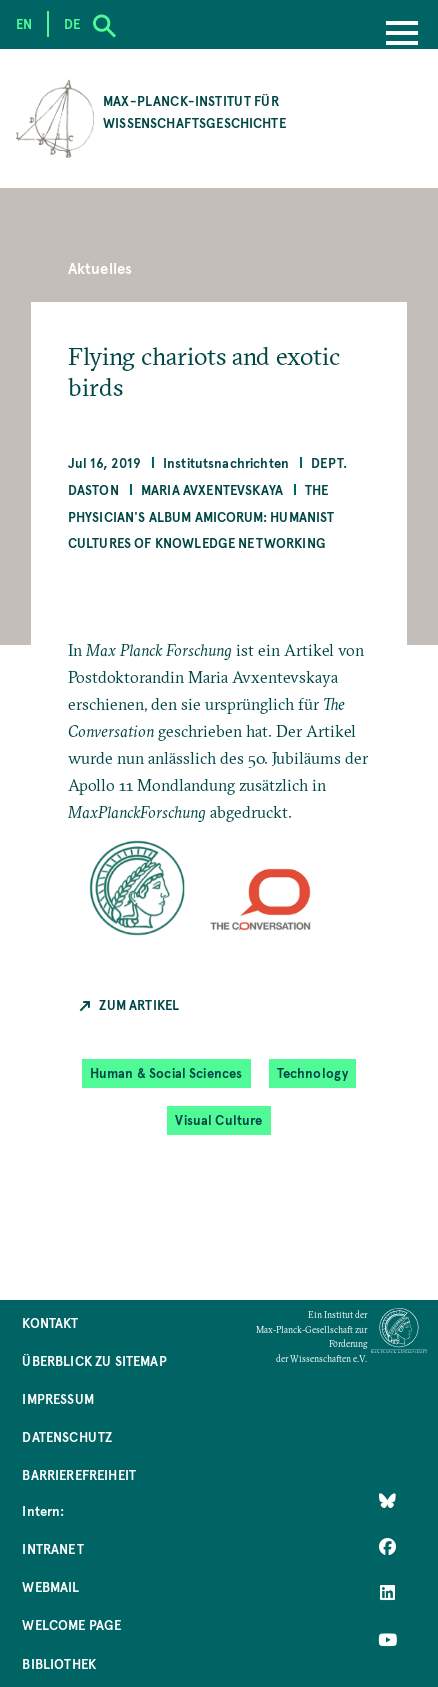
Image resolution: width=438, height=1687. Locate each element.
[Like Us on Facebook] (387, 1547)
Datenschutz (67, 1436)
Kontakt (50, 1322)
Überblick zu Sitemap (94, 1360)
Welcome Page (71, 1624)
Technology (313, 1072)
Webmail (50, 1586)
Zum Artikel (139, 1004)
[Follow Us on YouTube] (387, 1639)
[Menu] (402, 35)
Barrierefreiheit (79, 1474)
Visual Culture (218, 1119)
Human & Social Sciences (166, 1072)
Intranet (52, 1548)
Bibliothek (59, 1663)
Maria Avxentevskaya (212, 489)
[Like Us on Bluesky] (387, 1501)
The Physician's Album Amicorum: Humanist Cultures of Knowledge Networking (201, 516)
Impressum (57, 1398)
